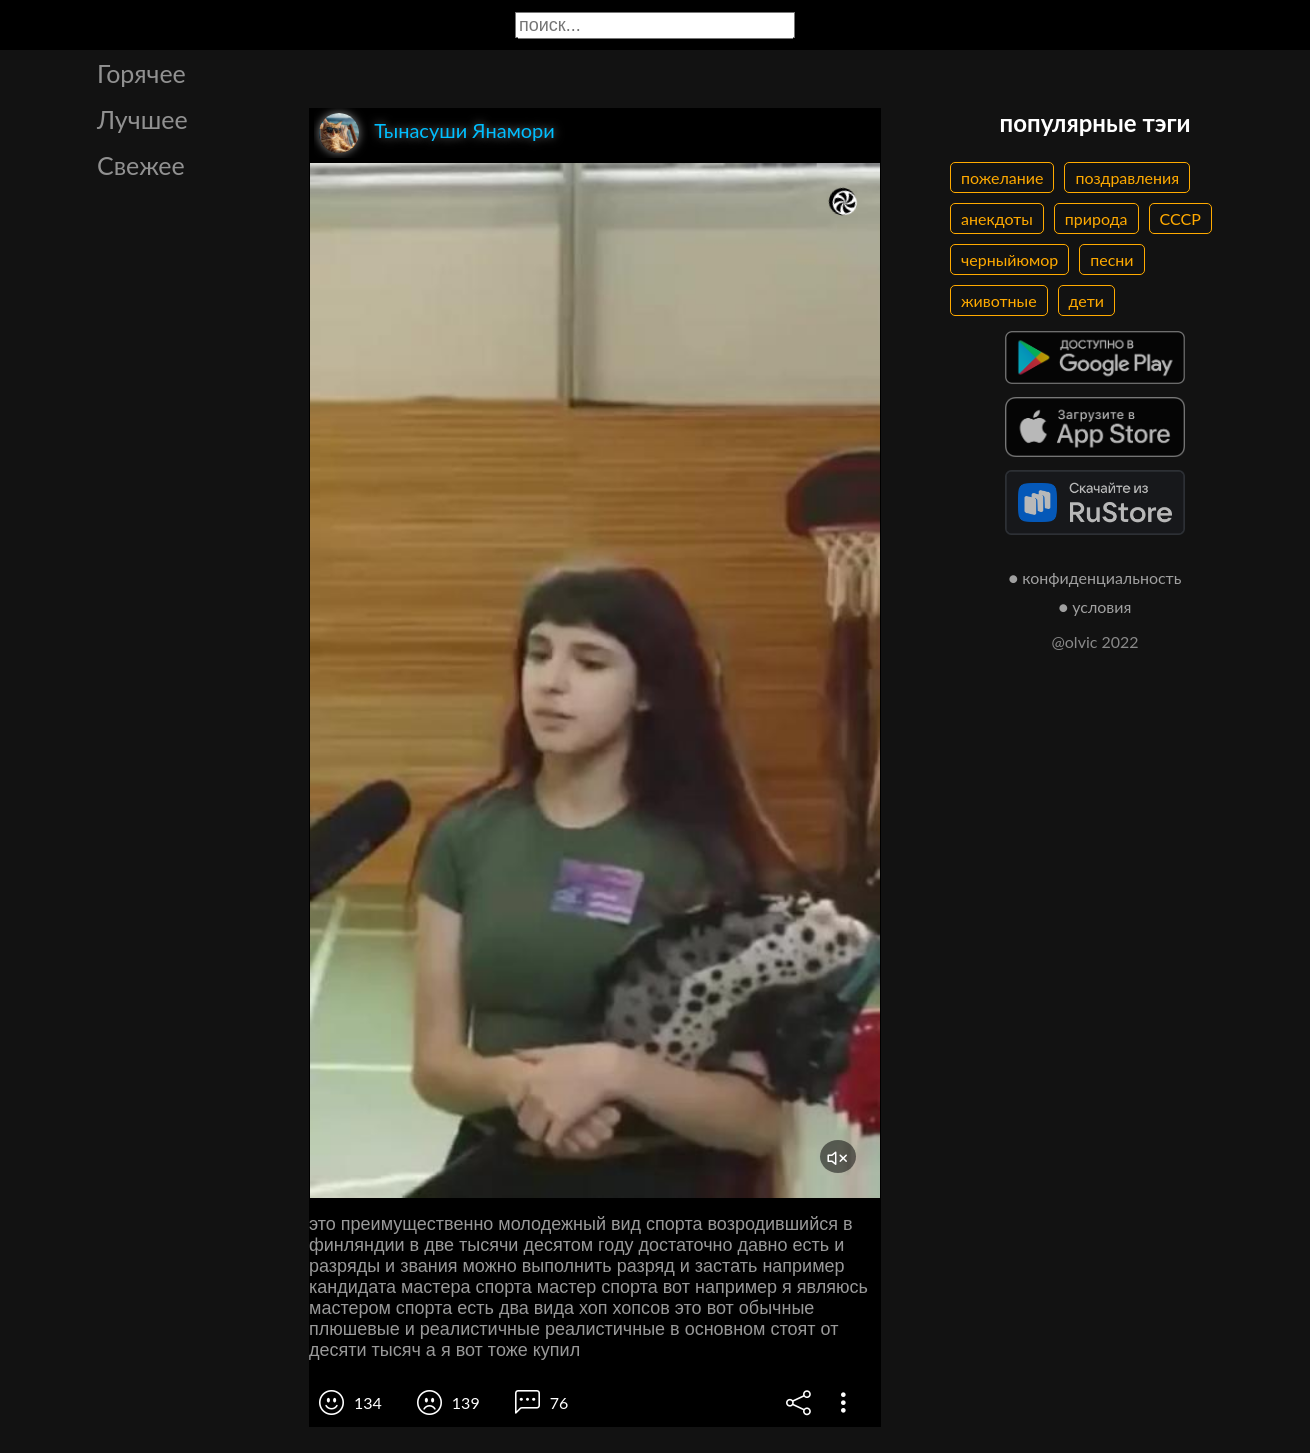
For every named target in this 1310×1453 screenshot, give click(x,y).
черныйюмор (1009, 259)
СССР (1180, 218)
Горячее (141, 73)
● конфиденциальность (1095, 577)
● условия (1095, 606)
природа (1096, 218)
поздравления (1127, 177)
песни (1111, 259)
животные (999, 300)
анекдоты (997, 218)
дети (1086, 300)
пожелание (1002, 177)
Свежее (141, 165)
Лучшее (142, 119)
